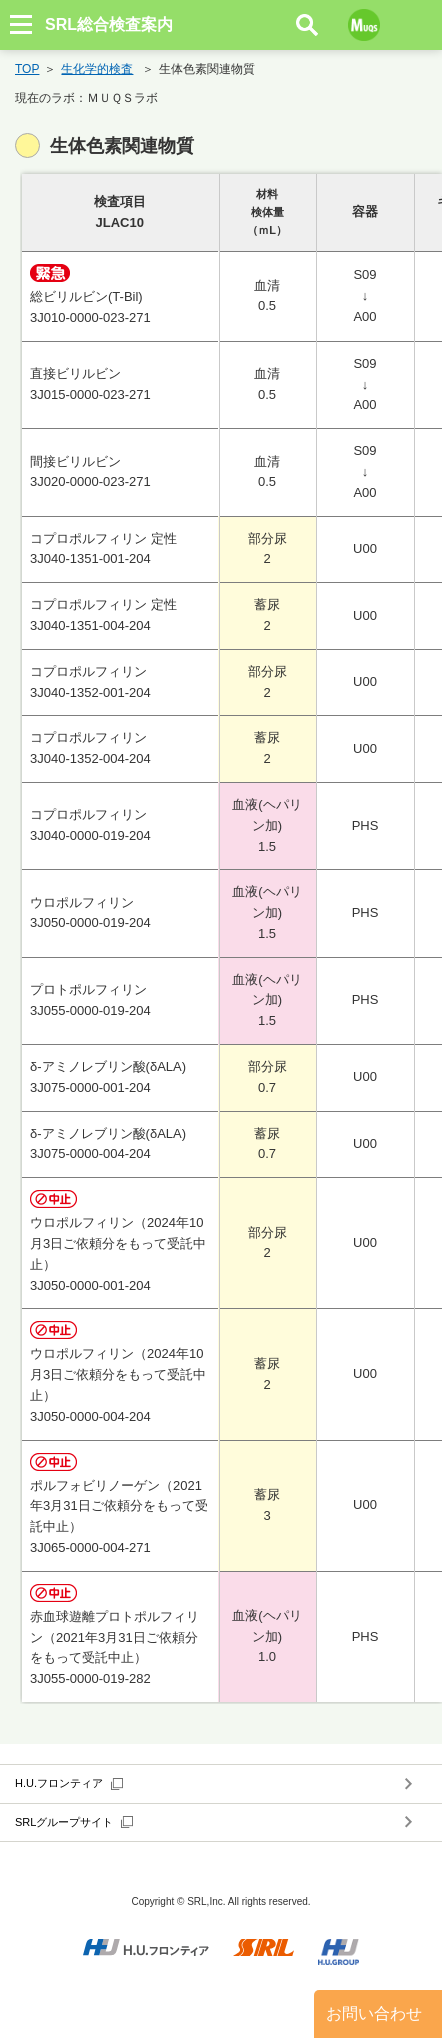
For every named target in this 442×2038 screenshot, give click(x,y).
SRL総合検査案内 (109, 24)
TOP (27, 69)
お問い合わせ (374, 2013)
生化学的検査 (97, 69)
